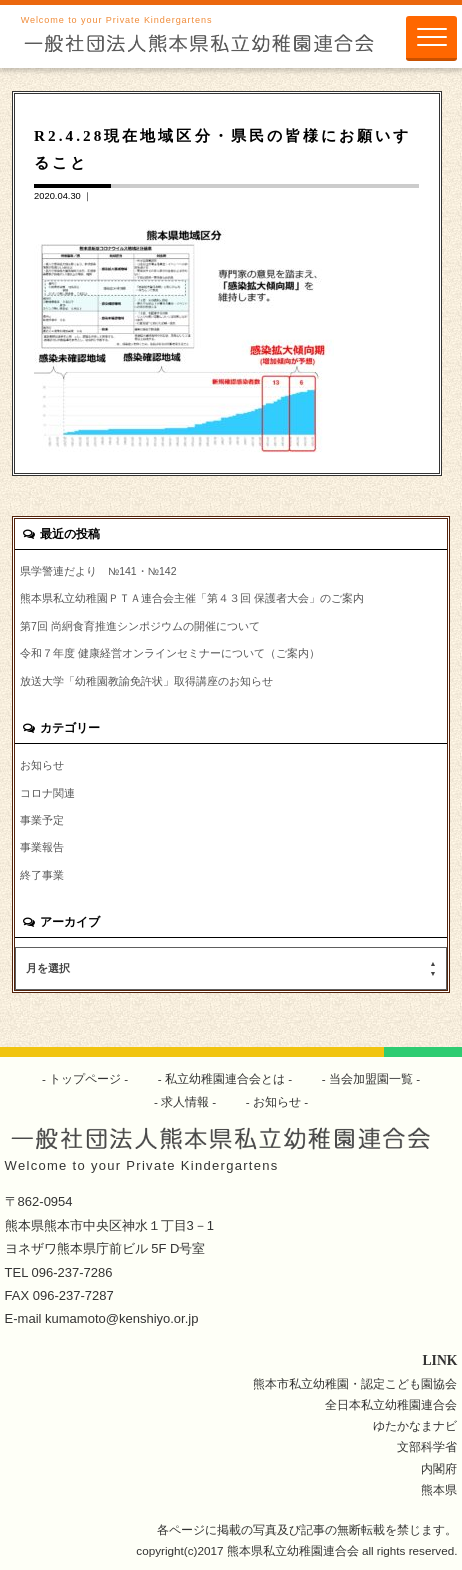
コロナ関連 (47, 793)
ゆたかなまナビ (415, 1425)
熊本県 (439, 1489)
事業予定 (42, 820)
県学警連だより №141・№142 (98, 571)
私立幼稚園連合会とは (225, 1078)
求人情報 (185, 1101)
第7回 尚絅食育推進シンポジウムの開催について (140, 626)
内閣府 (439, 1468)
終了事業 (42, 875)
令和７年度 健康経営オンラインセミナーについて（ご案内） (170, 653)
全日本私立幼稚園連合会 (391, 1404)
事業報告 (42, 847)
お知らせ (42, 765)
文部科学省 (427, 1446)
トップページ (85, 1078)
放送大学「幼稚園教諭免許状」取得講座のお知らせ (146, 681)
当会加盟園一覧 (371, 1078)
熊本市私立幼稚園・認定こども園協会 (355, 1383)
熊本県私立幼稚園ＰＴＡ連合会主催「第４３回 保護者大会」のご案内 (192, 598)
